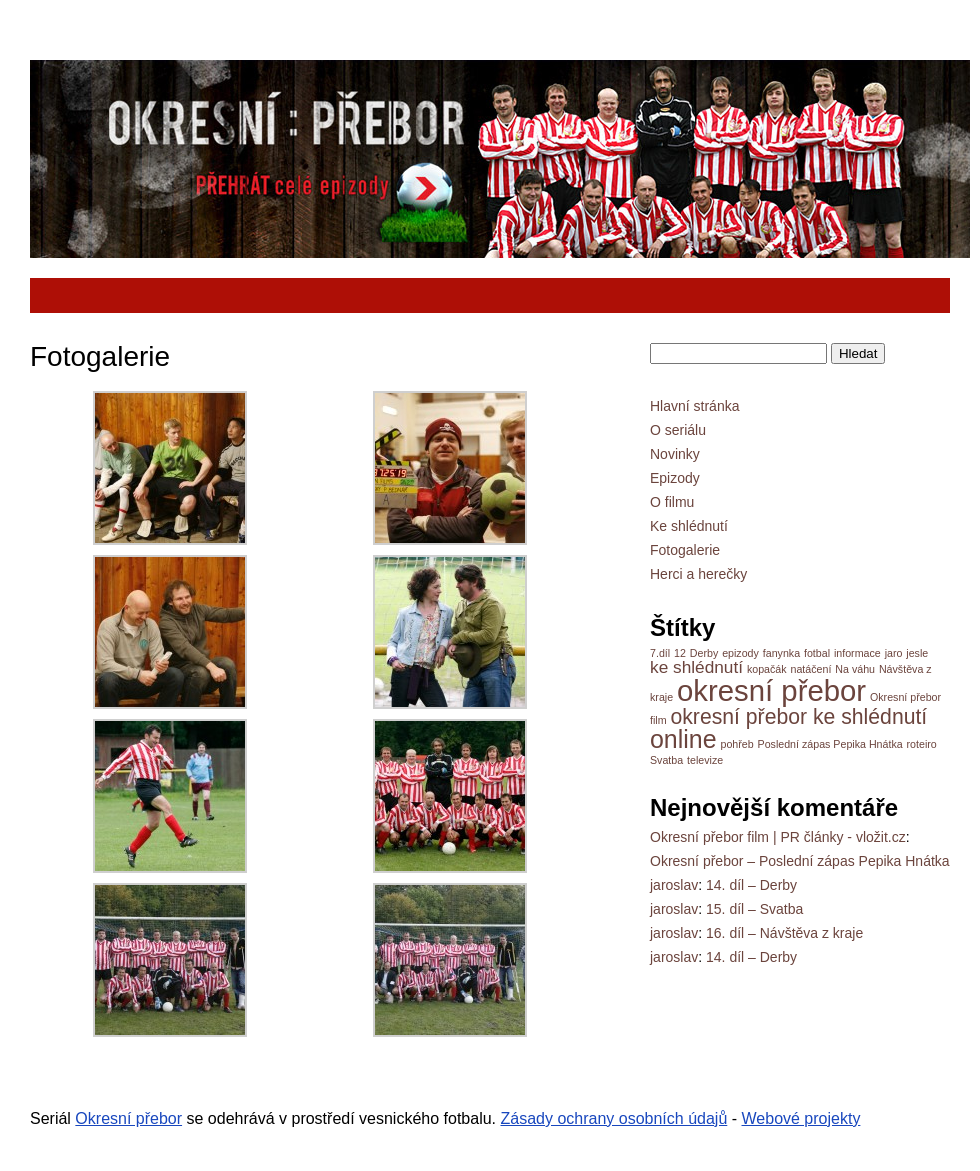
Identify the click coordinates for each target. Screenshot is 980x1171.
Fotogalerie (685, 550)
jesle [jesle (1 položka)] (917, 653)
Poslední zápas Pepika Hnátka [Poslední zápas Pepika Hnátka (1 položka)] (830, 744)
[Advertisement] (409, 295)
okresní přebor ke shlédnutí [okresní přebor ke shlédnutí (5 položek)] (798, 716)
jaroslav (674, 885)
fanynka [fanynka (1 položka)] (781, 653)
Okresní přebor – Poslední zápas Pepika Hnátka (800, 861)
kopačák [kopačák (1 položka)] (767, 669)
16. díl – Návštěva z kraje (784, 933)
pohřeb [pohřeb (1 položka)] (736, 744)
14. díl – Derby (751, 885)
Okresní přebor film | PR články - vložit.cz (778, 837)
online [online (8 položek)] (683, 739)
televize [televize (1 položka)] (705, 760)
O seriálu (678, 430)
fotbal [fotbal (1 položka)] (817, 653)
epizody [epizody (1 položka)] (740, 653)
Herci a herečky (698, 574)
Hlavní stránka (694, 406)
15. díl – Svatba (754, 909)
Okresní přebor (128, 1118)
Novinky (675, 454)
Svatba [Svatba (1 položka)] (666, 760)
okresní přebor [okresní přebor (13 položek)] (771, 690)
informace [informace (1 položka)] (857, 653)
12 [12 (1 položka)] (680, 653)
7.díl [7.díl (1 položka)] (660, 653)
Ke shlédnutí (689, 526)
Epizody (675, 478)
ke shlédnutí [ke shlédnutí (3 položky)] (696, 667)
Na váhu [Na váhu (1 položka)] (855, 669)
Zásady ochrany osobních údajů (613, 1118)
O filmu (672, 502)
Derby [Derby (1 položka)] (704, 653)
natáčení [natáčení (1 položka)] (811, 669)
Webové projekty (801, 1118)
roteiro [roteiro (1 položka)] (922, 744)
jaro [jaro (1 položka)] (894, 653)
